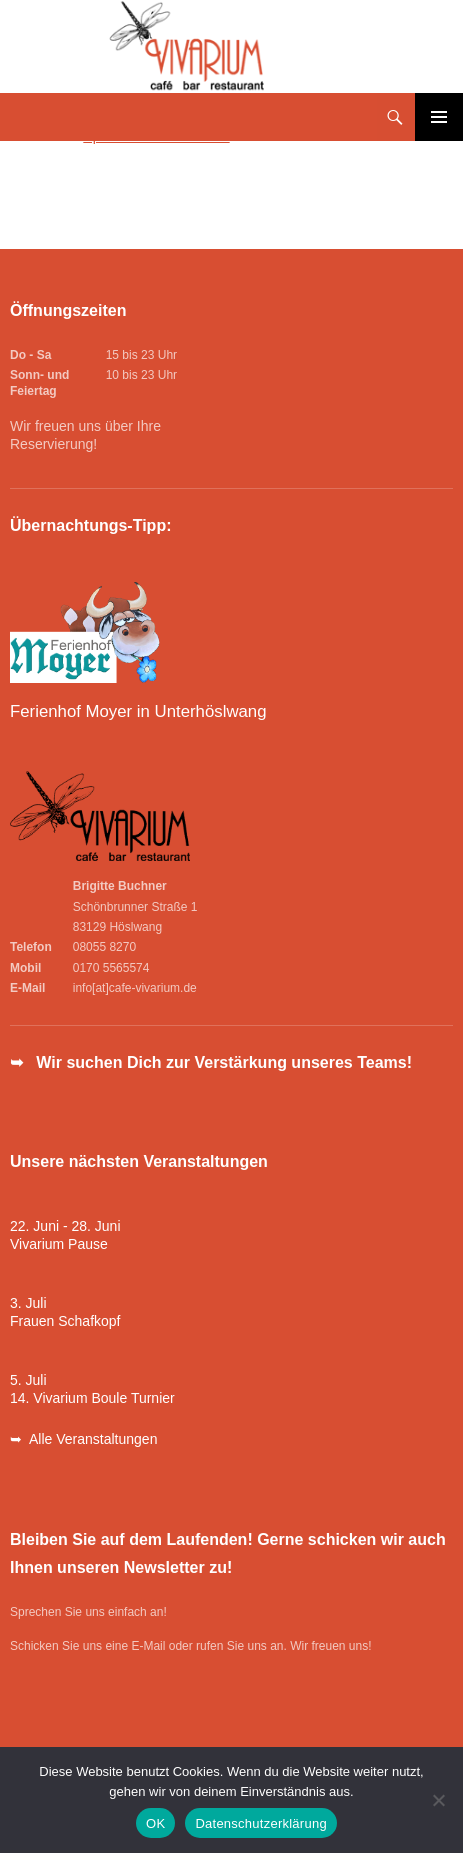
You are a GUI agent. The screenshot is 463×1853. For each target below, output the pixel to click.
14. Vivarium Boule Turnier (92, 1398)
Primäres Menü (439, 117)
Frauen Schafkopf (65, 1321)
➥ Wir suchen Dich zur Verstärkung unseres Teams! (211, 1062)
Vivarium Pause (59, 1244)
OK (155, 1823)
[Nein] (438, 1800)
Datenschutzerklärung (260, 1823)
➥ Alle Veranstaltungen (83, 1439)
